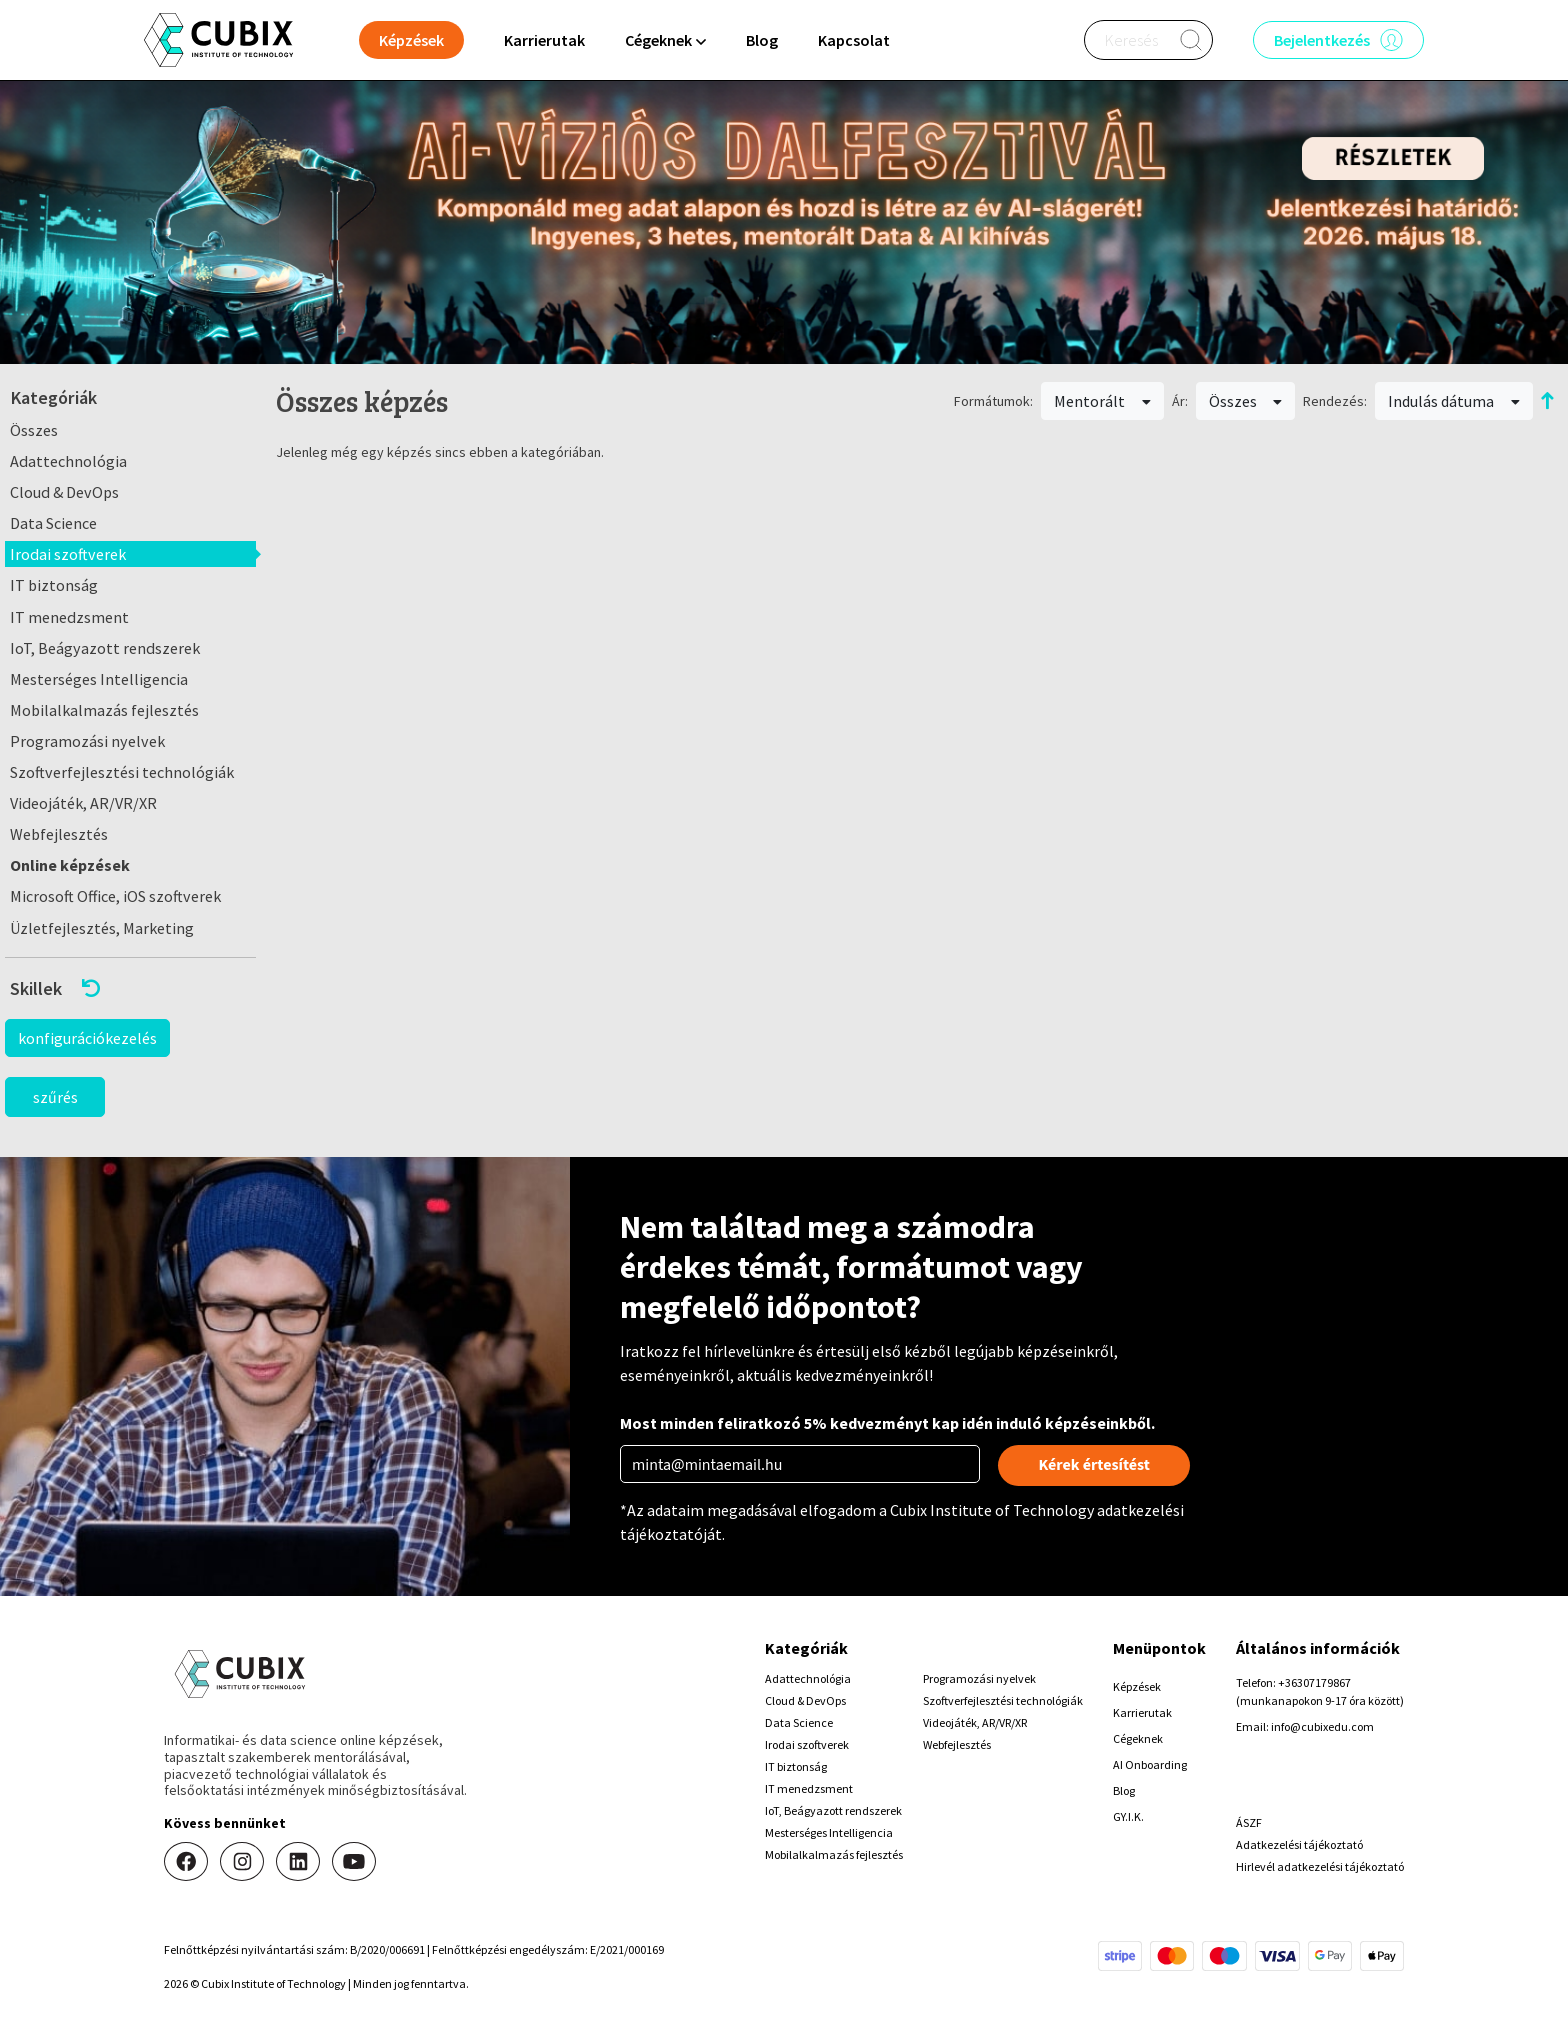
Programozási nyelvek (87, 741)
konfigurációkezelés (87, 1038)
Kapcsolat (854, 40)
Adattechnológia (68, 461)
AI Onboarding (1150, 1764)
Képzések (1137, 1686)
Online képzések (70, 865)
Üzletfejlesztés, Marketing (102, 928)
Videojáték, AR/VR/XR (83, 803)
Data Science (53, 523)
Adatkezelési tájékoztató (1299, 1844)
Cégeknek (1138, 1738)
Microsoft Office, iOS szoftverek (115, 896)
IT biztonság (54, 585)
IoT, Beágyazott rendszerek (105, 648)
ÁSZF (1249, 1822)
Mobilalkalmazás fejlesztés (104, 710)
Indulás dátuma (1454, 401)
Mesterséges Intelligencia (99, 679)
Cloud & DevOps (64, 492)
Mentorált (1102, 401)
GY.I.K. (1128, 1816)
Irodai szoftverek (68, 554)
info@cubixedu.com (1322, 1726)
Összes (34, 430)
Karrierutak (544, 40)
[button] (130, 988)
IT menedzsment (69, 617)
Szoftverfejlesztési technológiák (122, 772)
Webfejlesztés (59, 834)
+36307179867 (1314, 1682)
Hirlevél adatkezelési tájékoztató (1320, 1866)
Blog (762, 40)
